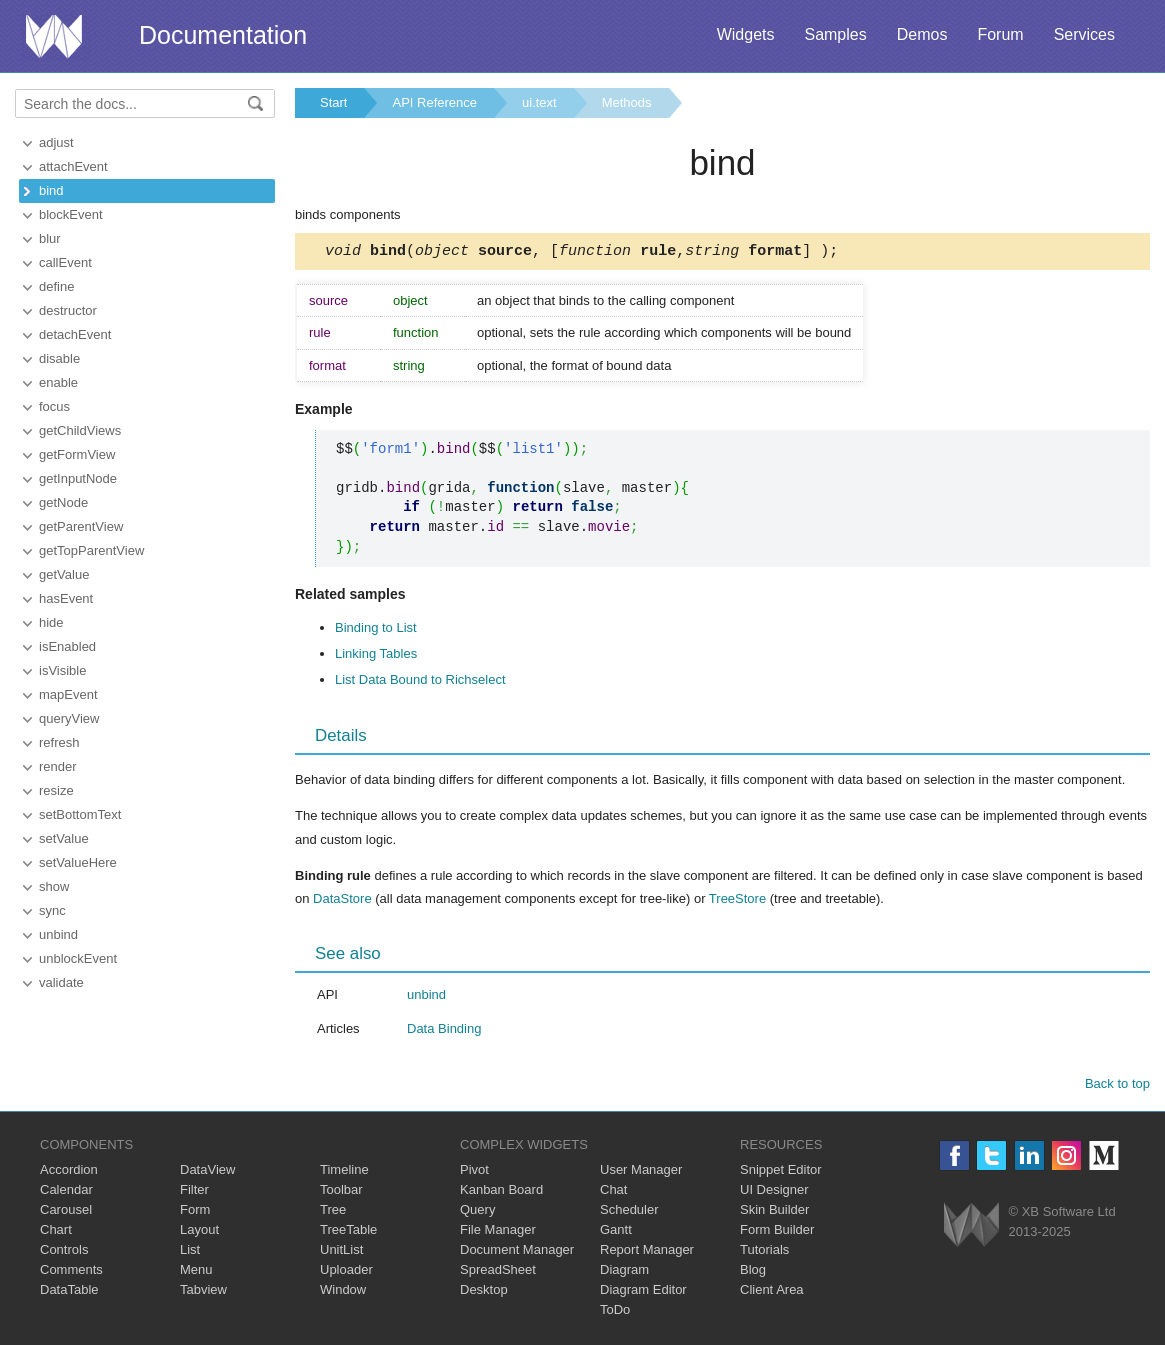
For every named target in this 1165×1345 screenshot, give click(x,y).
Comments (71, 1272)
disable (59, 358)
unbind (58, 934)
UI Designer (774, 1192)
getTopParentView (91, 550)
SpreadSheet (498, 1272)
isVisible (62, 670)
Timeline (344, 1172)
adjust (56, 142)
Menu (196, 1272)
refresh (59, 742)
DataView (207, 1172)
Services (1084, 34)
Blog (753, 1272)
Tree (333, 1212)
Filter (194, 1192)
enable (58, 382)
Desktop (484, 1292)
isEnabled (67, 646)
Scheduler (629, 1212)
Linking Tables (376, 656)
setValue (64, 838)
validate (61, 982)
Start (333, 102)
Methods (627, 102)
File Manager (498, 1232)
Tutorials (764, 1252)
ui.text (539, 102)
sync (52, 910)
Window (343, 1292)
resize (56, 790)
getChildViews (80, 430)
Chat (613, 1192)
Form (195, 1212)
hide (51, 622)
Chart (56, 1232)
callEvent (65, 262)
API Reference (434, 102)
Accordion (69, 1172)
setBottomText (80, 814)
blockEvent (71, 214)
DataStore (342, 901)
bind (51, 190)
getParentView (81, 526)
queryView (69, 718)
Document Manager (517, 1252)
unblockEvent (78, 958)
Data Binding (444, 1031)
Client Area (772, 1292)
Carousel (66, 1212)
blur (50, 238)
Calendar (66, 1192)
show (54, 886)
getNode (63, 502)
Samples (835, 34)
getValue (64, 574)
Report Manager (647, 1252)
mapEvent (68, 694)
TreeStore (737, 901)
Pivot (474, 1172)
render (58, 766)
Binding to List (376, 630)
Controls (64, 1252)
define (56, 286)
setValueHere (78, 862)
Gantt (616, 1232)
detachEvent (75, 334)
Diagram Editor (643, 1292)
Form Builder (777, 1232)
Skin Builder (774, 1212)
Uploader (346, 1272)
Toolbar (341, 1192)
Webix (971, 1227)
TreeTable (348, 1232)
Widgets (746, 34)
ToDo (615, 1312)
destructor (68, 310)
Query (477, 1212)
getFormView (77, 454)
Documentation (223, 35)
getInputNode (78, 478)
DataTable (69, 1292)
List (190, 1252)
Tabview (203, 1292)
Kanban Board (501, 1192)
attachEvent (73, 166)
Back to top (1117, 1086)
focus (54, 406)
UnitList (341, 1252)
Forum (1000, 34)
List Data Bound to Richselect (420, 682)
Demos (922, 34)
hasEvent (66, 598)
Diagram (624, 1272)
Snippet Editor (781, 1172)
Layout (199, 1232)
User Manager (641, 1172)
